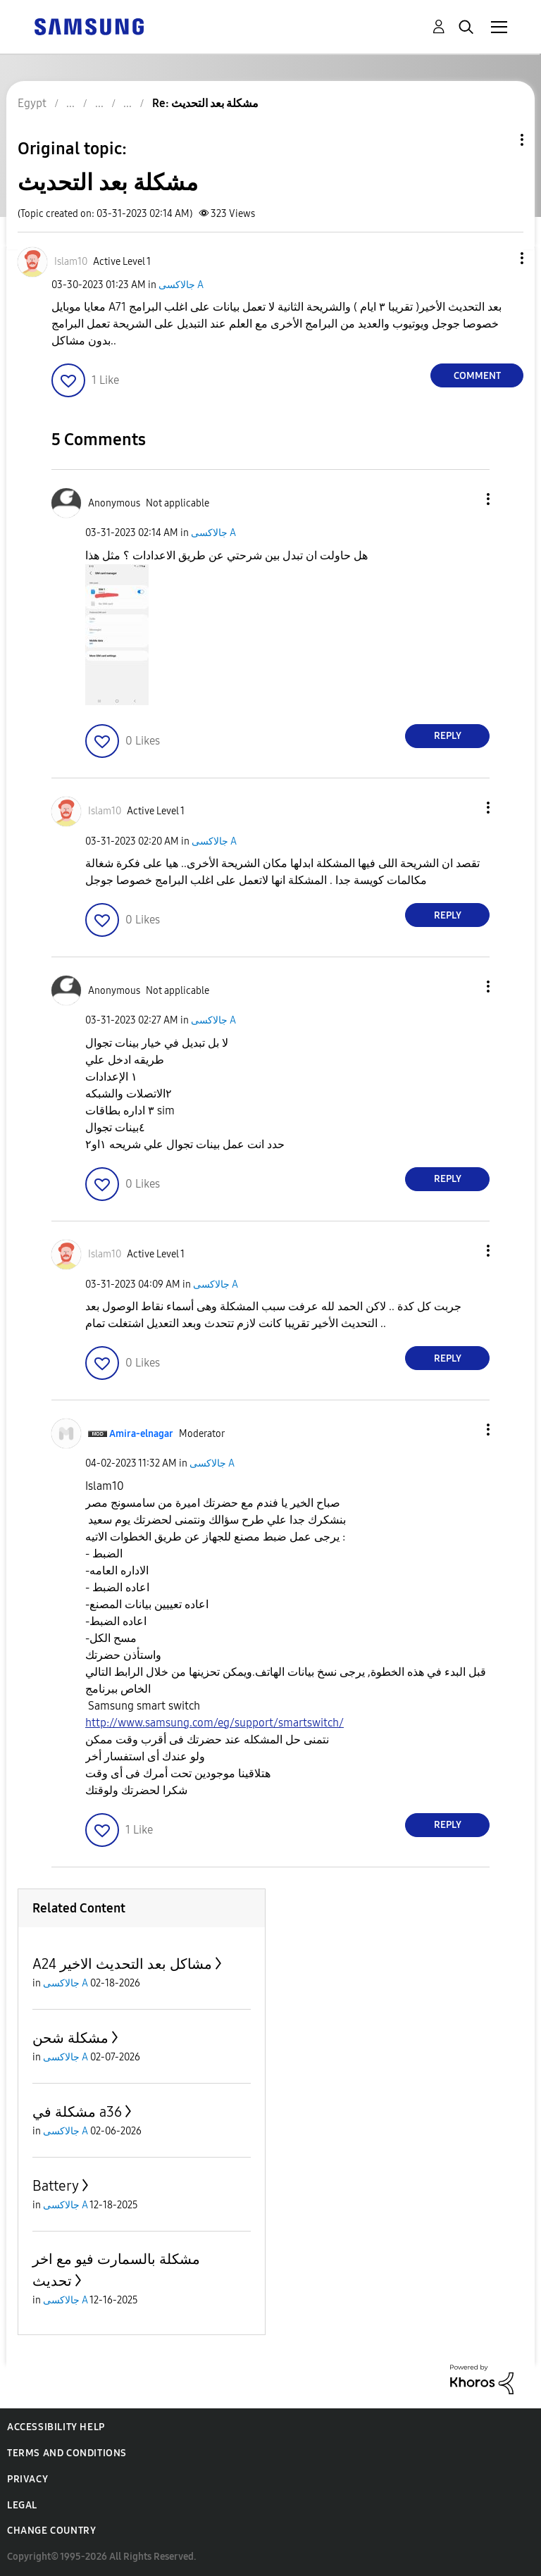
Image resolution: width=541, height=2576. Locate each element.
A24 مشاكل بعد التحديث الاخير (122, 1963)
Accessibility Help (56, 2427)
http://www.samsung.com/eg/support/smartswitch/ (214, 1722)
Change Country (51, 2531)
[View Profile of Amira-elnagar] (141, 1434)
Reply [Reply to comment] (447, 736)
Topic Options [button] (498, 140)
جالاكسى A (181, 285)
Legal (22, 2505)
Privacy (27, 2479)
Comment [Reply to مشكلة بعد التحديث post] (477, 376)
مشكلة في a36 (77, 2111)
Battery (55, 2185)
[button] (498, 258)
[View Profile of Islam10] (70, 262)
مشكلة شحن (70, 2037)
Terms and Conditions (67, 2453)
